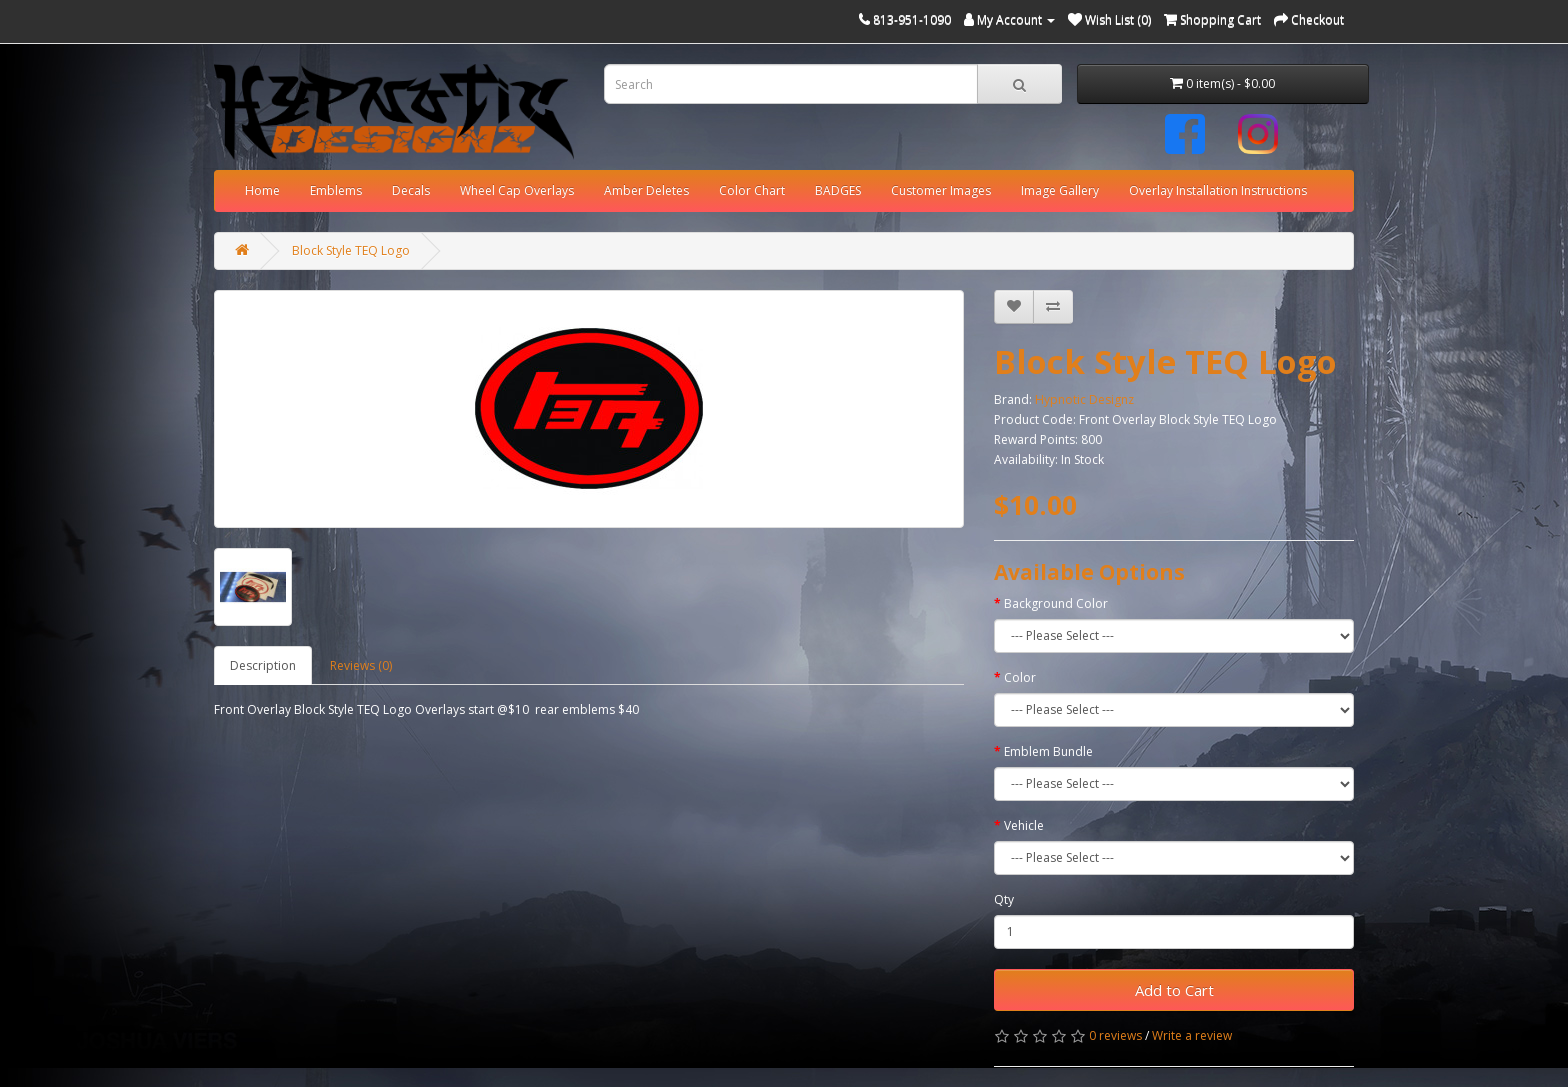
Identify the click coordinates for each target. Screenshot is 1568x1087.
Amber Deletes (646, 190)
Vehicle (1024, 825)
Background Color (1056, 603)
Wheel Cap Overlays (517, 190)
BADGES (838, 190)
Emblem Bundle (1048, 751)
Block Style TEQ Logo (351, 250)
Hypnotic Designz (1084, 399)
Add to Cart (1174, 990)
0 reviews (1115, 1035)
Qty (1004, 899)
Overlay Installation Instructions (1218, 190)
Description (263, 665)
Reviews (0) (361, 665)
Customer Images (941, 190)
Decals (411, 190)
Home (262, 190)
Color (1020, 677)
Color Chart (752, 190)
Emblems (336, 190)
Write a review (1192, 1035)
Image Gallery (1060, 190)
